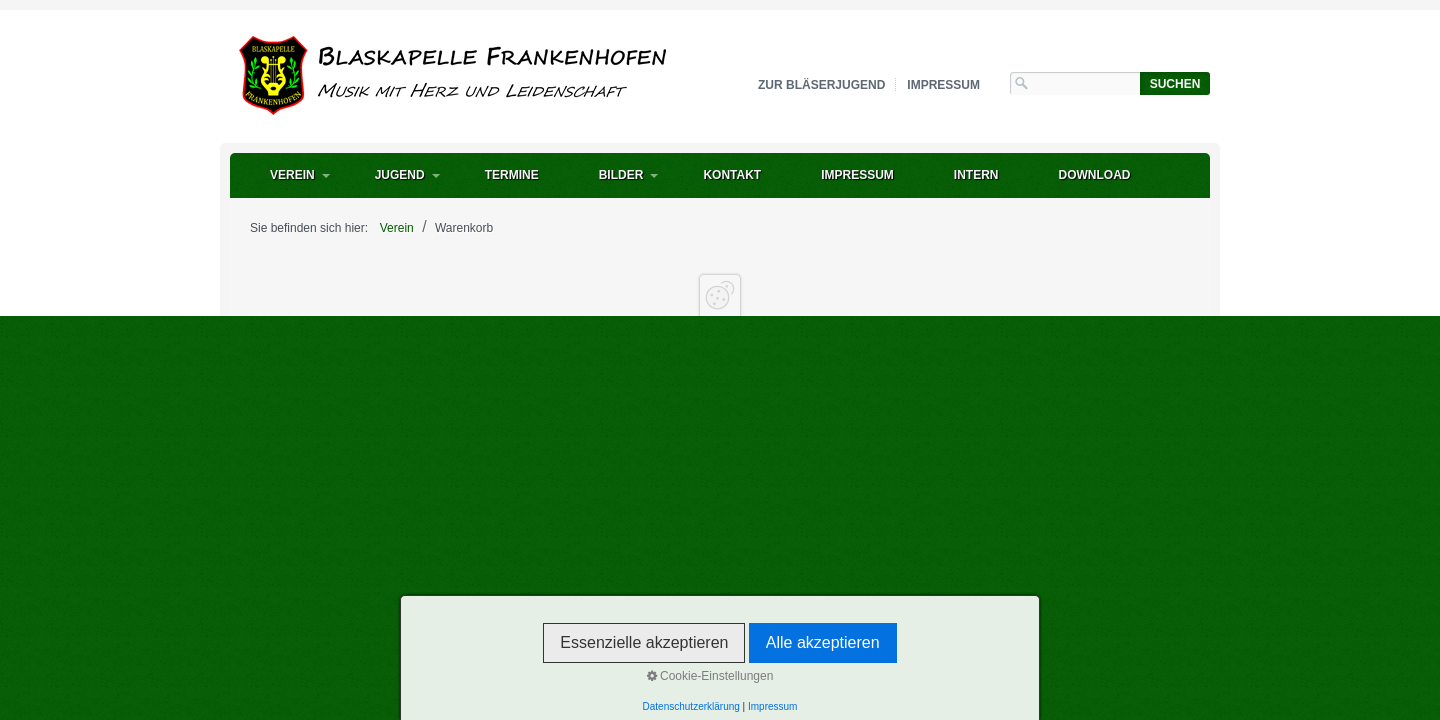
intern (976, 175)
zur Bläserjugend (821, 85)
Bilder (621, 175)
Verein (292, 175)
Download (1095, 175)
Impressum (943, 85)
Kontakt (732, 175)
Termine (512, 175)
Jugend (400, 175)
